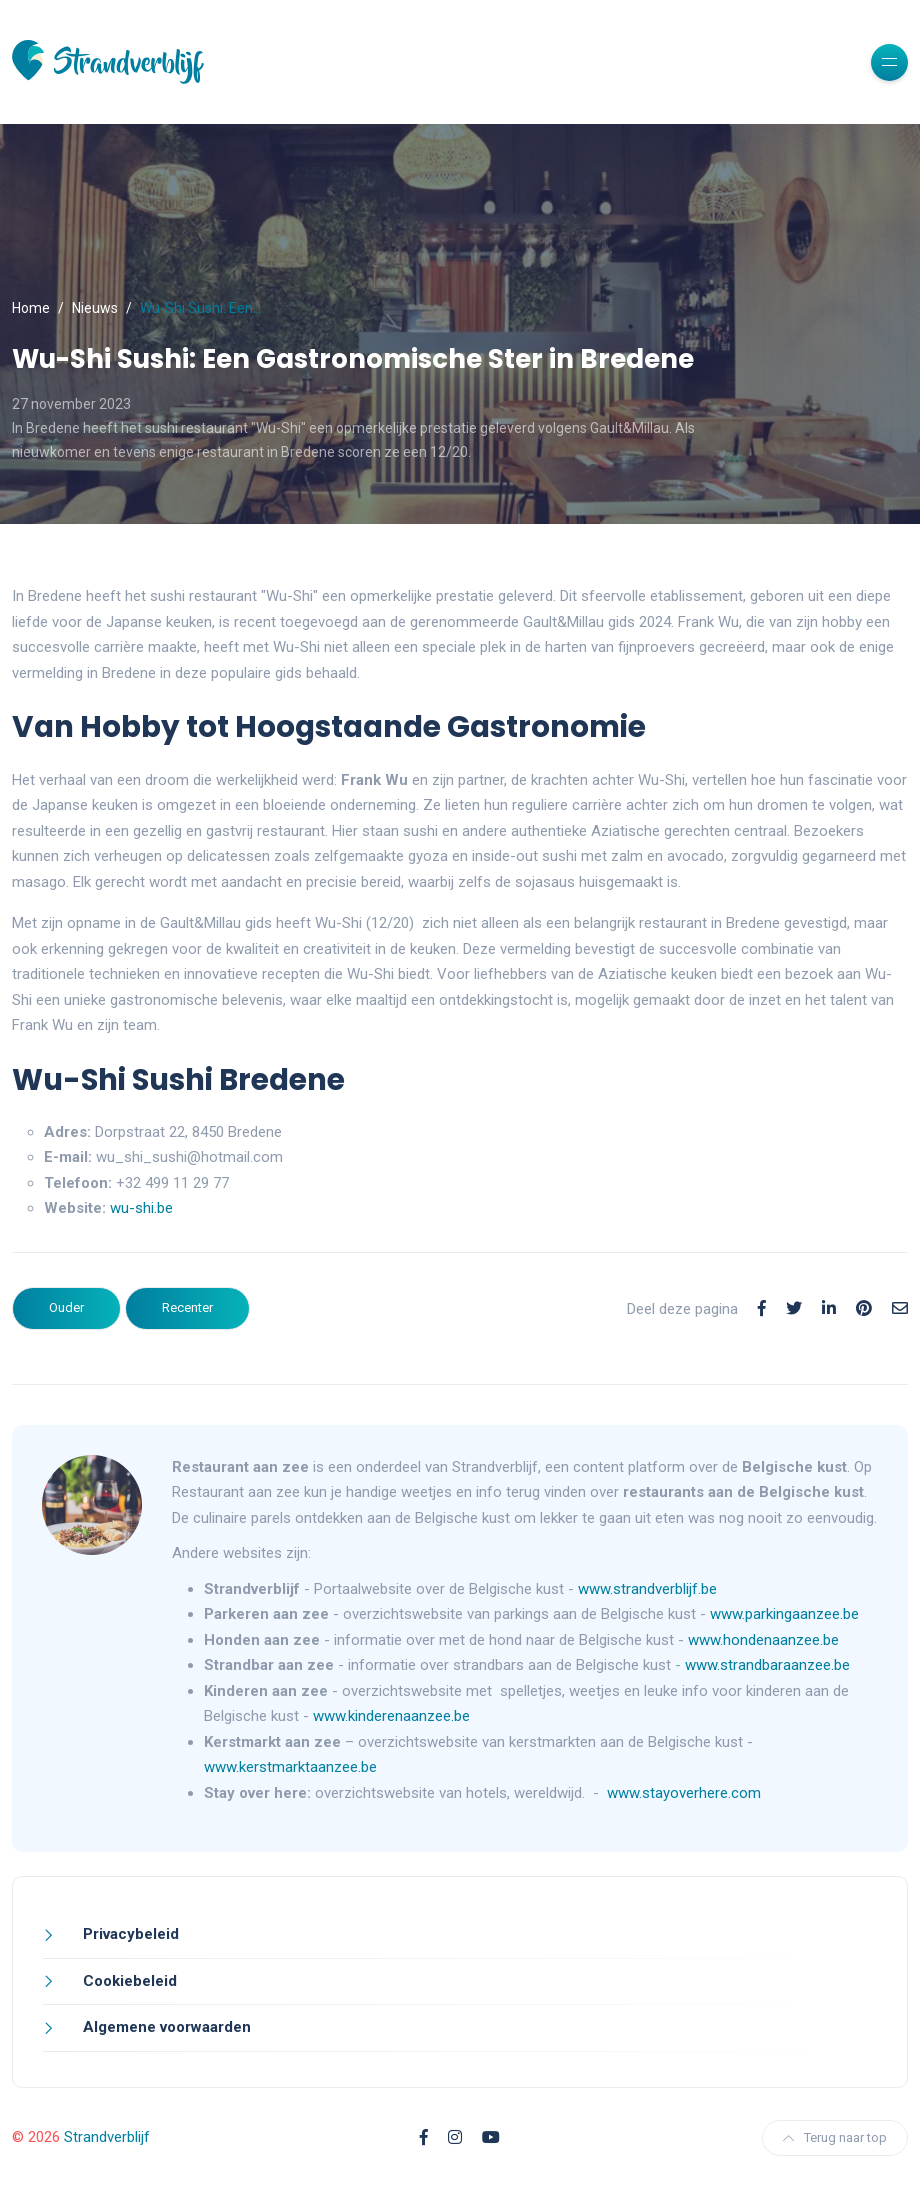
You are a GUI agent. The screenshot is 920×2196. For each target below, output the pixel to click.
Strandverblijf (107, 2137)
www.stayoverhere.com (684, 1793)
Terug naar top (835, 2137)
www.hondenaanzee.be (763, 1640)
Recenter (187, 1307)
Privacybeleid (129, 1934)
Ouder (66, 1307)
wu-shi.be (141, 1208)
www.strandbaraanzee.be (767, 1665)
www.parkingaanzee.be (786, 1614)
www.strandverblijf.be (647, 1589)
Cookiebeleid (128, 1981)
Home (31, 308)
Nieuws (95, 308)
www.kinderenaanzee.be (391, 1716)
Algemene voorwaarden (165, 2027)
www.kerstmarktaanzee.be (290, 1767)
